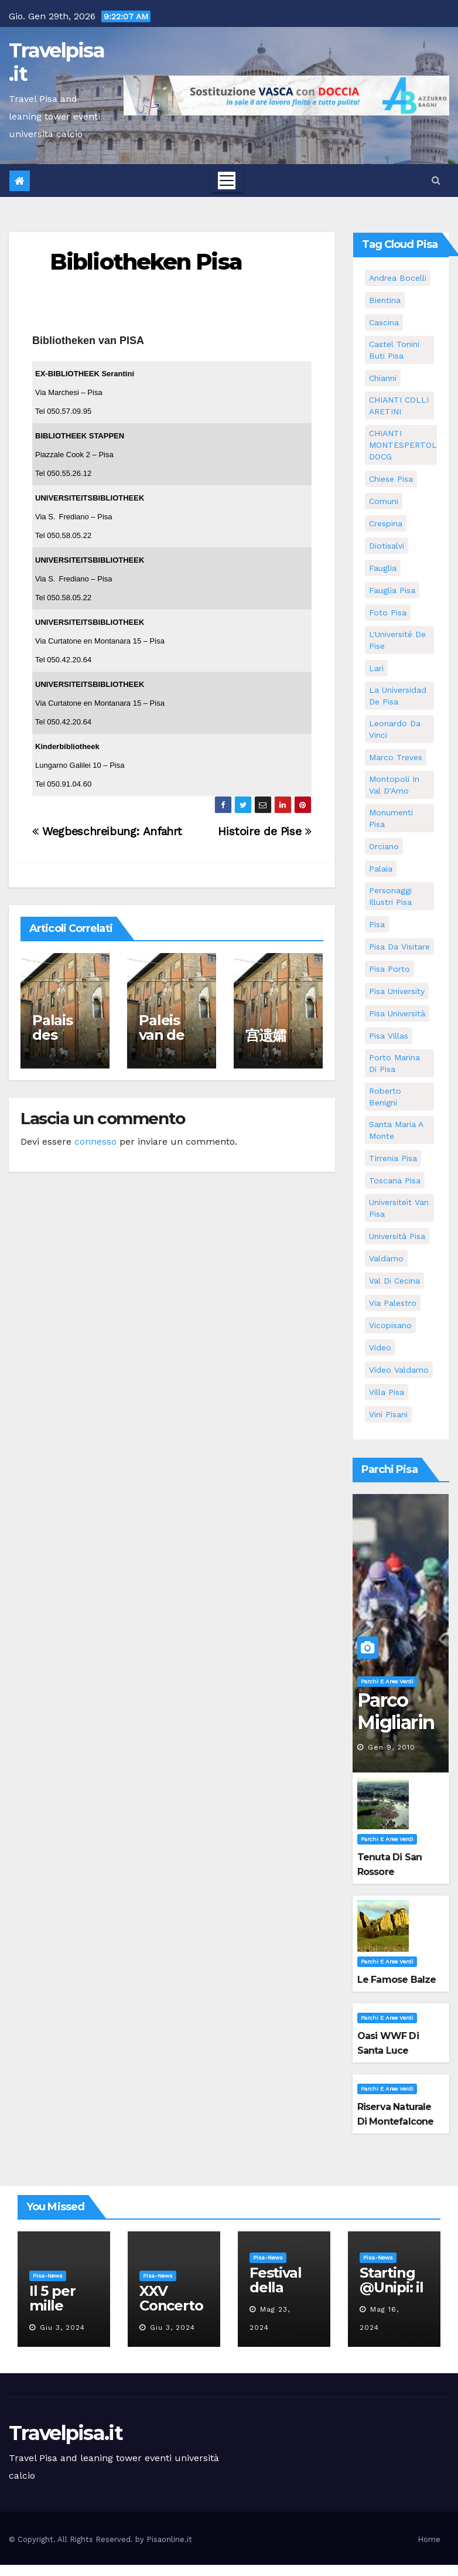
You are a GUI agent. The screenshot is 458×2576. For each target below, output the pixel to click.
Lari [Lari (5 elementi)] (376, 668)
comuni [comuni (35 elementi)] (383, 501)
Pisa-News (48, 2275)
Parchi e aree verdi (387, 1681)
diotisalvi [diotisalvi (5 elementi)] (386, 545)
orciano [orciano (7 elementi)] (384, 846)
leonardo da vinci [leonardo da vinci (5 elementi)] (395, 729)
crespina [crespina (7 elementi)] (385, 523)
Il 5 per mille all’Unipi (56, 2305)
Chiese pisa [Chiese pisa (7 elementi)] (391, 479)
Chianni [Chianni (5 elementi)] (383, 378)
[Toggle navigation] (226, 180)
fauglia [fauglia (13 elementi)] (383, 568)
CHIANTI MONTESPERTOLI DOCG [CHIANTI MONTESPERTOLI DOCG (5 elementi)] (404, 444)
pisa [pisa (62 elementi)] (377, 924)
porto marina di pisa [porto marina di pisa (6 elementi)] (394, 1063)
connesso (95, 1141)
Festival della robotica (277, 2287)
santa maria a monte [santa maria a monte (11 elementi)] (396, 1130)
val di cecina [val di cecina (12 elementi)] (394, 1280)
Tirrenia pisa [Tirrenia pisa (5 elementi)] (393, 1158)
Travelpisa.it (56, 62)
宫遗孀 (265, 1035)
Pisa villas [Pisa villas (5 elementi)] (388, 1035)
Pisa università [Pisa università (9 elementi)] (397, 1013)
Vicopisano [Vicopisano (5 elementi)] (390, 1325)
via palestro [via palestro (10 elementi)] (392, 1303)
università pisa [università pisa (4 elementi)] (397, 1236)
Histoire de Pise (264, 831)
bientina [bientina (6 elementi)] (385, 300)
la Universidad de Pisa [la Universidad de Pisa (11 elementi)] (397, 695)
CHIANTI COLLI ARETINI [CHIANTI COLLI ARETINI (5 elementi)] (399, 405)
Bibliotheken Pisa (146, 261)
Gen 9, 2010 (391, 1747)
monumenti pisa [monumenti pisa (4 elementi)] (391, 818)
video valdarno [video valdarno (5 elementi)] (399, 1369)
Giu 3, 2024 (62, 2327)
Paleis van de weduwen (169, 1042)
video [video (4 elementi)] (380, 1347)
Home (429, 2539)
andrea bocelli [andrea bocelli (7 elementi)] (397, 278)
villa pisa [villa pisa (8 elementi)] (386, 1392)
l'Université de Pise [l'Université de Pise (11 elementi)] (397, 640)
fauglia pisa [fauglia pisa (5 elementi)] (392, 590)
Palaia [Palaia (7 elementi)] (380, 868)
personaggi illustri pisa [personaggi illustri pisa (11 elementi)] (390, 896)
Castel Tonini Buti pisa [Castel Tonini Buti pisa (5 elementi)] (394, 349)
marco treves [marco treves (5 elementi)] (395, 757)
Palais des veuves (56, 1035)
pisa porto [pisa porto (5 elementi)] (389, 969)
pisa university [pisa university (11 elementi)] (397, 991)
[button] (436, 180)
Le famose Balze (396, 1979)
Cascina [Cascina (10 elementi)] (384, 322)
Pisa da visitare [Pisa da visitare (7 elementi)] (399, 946)
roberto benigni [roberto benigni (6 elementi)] (385, 1096)
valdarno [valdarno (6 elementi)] (386, 1258)
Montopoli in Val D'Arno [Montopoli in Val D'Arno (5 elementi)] (394, 784)
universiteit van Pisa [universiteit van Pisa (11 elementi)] (399, 1208)
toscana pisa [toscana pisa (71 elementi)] (395, 1180)
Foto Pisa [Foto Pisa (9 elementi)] (387, 612)
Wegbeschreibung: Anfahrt (107, 831)
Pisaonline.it (169, 2539)
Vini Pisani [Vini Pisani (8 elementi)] (388, 1414)
